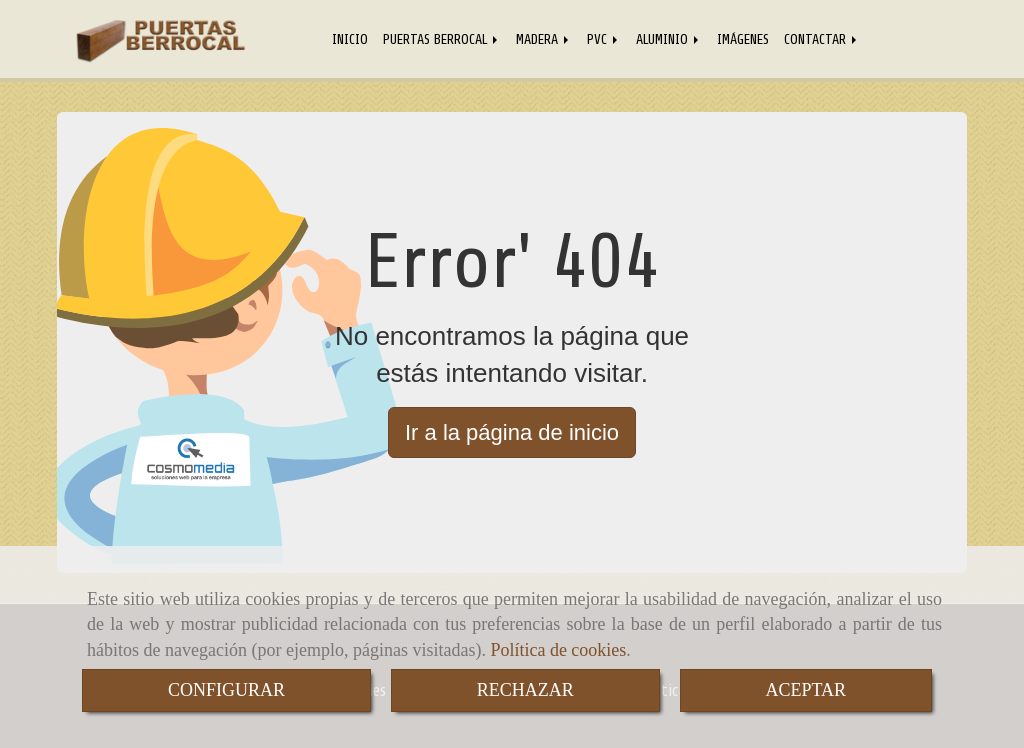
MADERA (544, 39)
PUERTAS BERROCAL (442, 39)
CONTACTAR (822, 39)
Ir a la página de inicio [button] (512, 432)
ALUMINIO (669, 39)
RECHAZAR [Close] (525, 690)
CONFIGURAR (226, 690)
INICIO (350, 39)
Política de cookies (558, 650)
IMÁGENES (743, 39)
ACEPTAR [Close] (806, 690)
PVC (604, 39)
